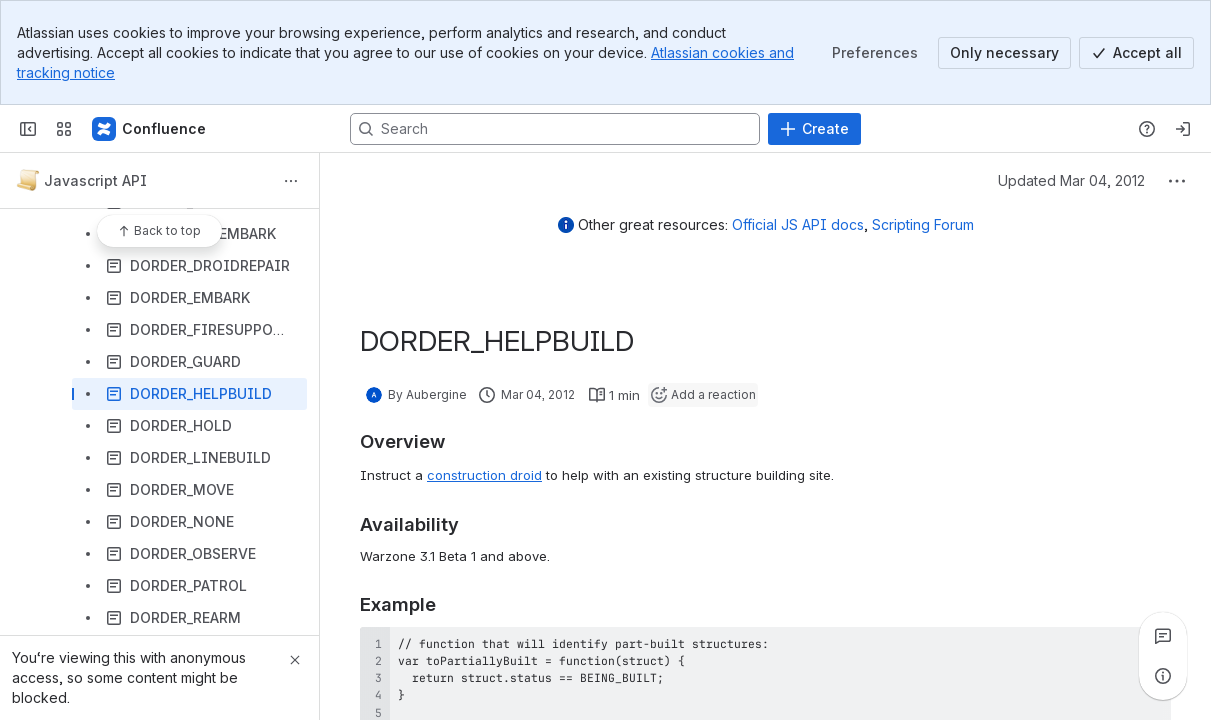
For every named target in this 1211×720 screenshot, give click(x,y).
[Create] (814, 129)
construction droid (484, 475)
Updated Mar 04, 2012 (1071, 180)
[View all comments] (1163, 636)
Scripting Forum (923, 224)
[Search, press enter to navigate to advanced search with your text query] (555, 129)
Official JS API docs (798, 224)
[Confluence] (150, 129)
